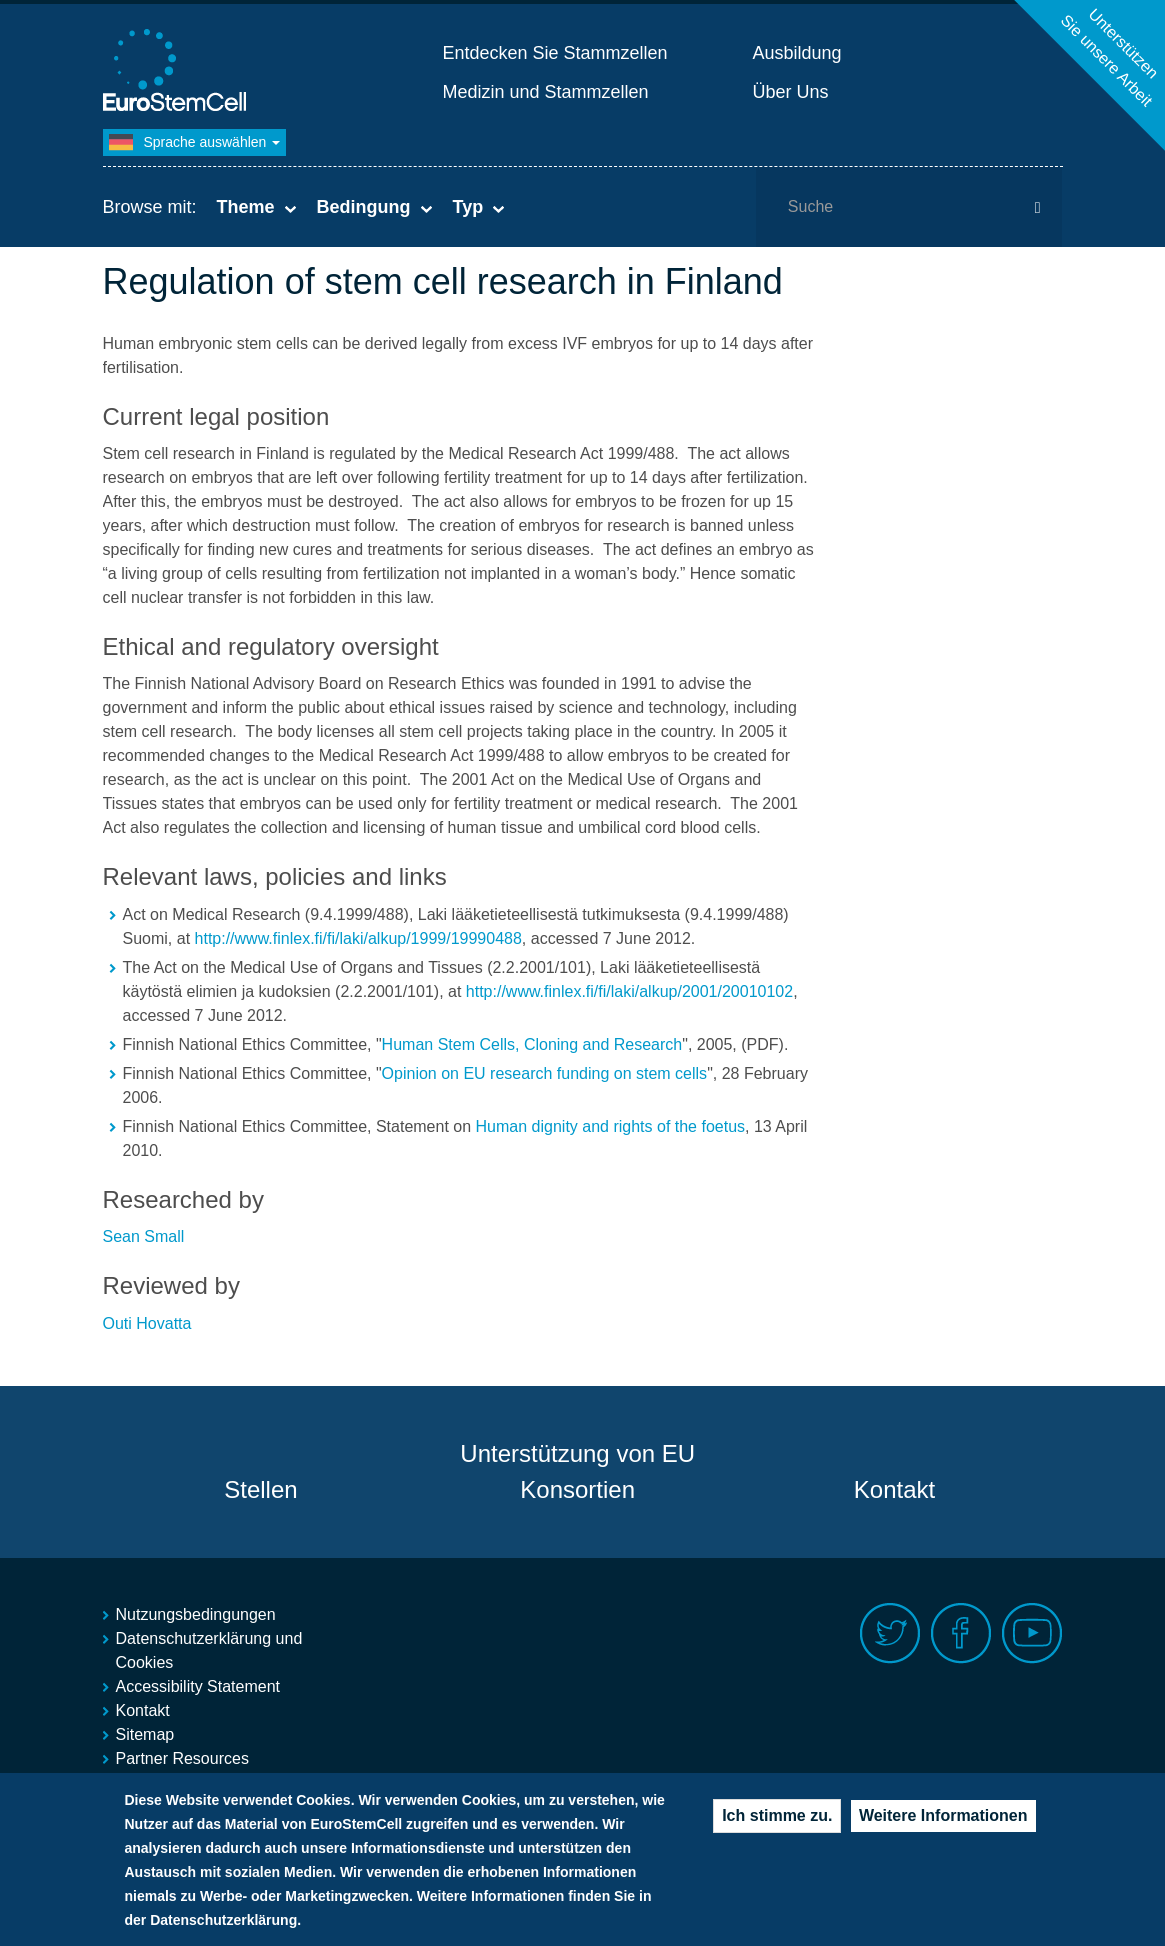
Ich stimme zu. (777, 1830)
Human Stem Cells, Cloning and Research (532, 1044)
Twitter (890, 1633)
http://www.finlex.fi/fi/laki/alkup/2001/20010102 (629, 991)
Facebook (961, 1633)
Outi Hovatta (147, 1323)
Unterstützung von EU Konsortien (577, 1471)
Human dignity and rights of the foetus (611, 1126)
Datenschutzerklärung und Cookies (209, 1650)
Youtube (1032, 1633)
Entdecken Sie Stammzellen (555, 53)
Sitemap (145, 1734)
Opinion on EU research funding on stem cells (545, 1073)
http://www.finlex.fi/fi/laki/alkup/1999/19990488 (358, 938)
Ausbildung (797, 53)
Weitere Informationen (943, 1830)
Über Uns (791, 92)
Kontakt (894, 1489)
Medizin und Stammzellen (546, 92)
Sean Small (144, 1236)
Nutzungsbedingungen (196, 1614)
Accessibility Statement (198, 1686)
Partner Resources (182, 1758)
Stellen (260, 1489)
